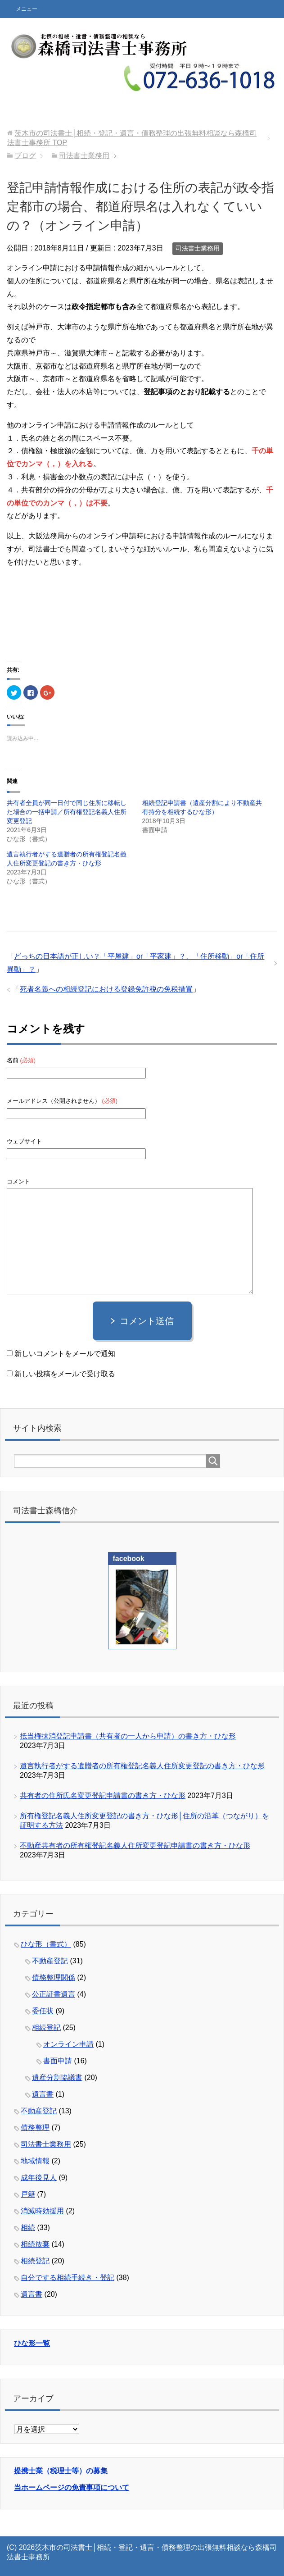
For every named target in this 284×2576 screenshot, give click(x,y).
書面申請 (57, 2061)
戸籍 (28, 2194)
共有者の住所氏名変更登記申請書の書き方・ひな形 (102, 1795)
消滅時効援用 (42, 2211)
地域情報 (35, 2161)
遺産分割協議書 (57, 2077)
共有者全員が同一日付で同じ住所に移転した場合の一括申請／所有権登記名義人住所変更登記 (66, 811)
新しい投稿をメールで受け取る (64, 1374)
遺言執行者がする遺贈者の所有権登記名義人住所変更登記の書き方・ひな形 (142, 1766)
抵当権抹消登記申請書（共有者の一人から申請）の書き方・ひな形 (128, 1736)
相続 (28, 2227)
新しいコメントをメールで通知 (64, 1353)
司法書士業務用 (198, 248)
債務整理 (35, 2127)
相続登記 (46, 2027)
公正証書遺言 (53, 1994)
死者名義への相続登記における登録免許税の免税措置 (106, 989)
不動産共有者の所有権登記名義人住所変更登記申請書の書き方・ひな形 (135, 1845)
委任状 (43, 2011)
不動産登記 (50, 1961)
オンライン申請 (68, 2044)
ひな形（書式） (46, 1944)
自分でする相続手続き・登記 (67, 2277)
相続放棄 (35, 2244)
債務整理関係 (53, 1977)
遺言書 (43, 2094)
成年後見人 (39, 2177)
